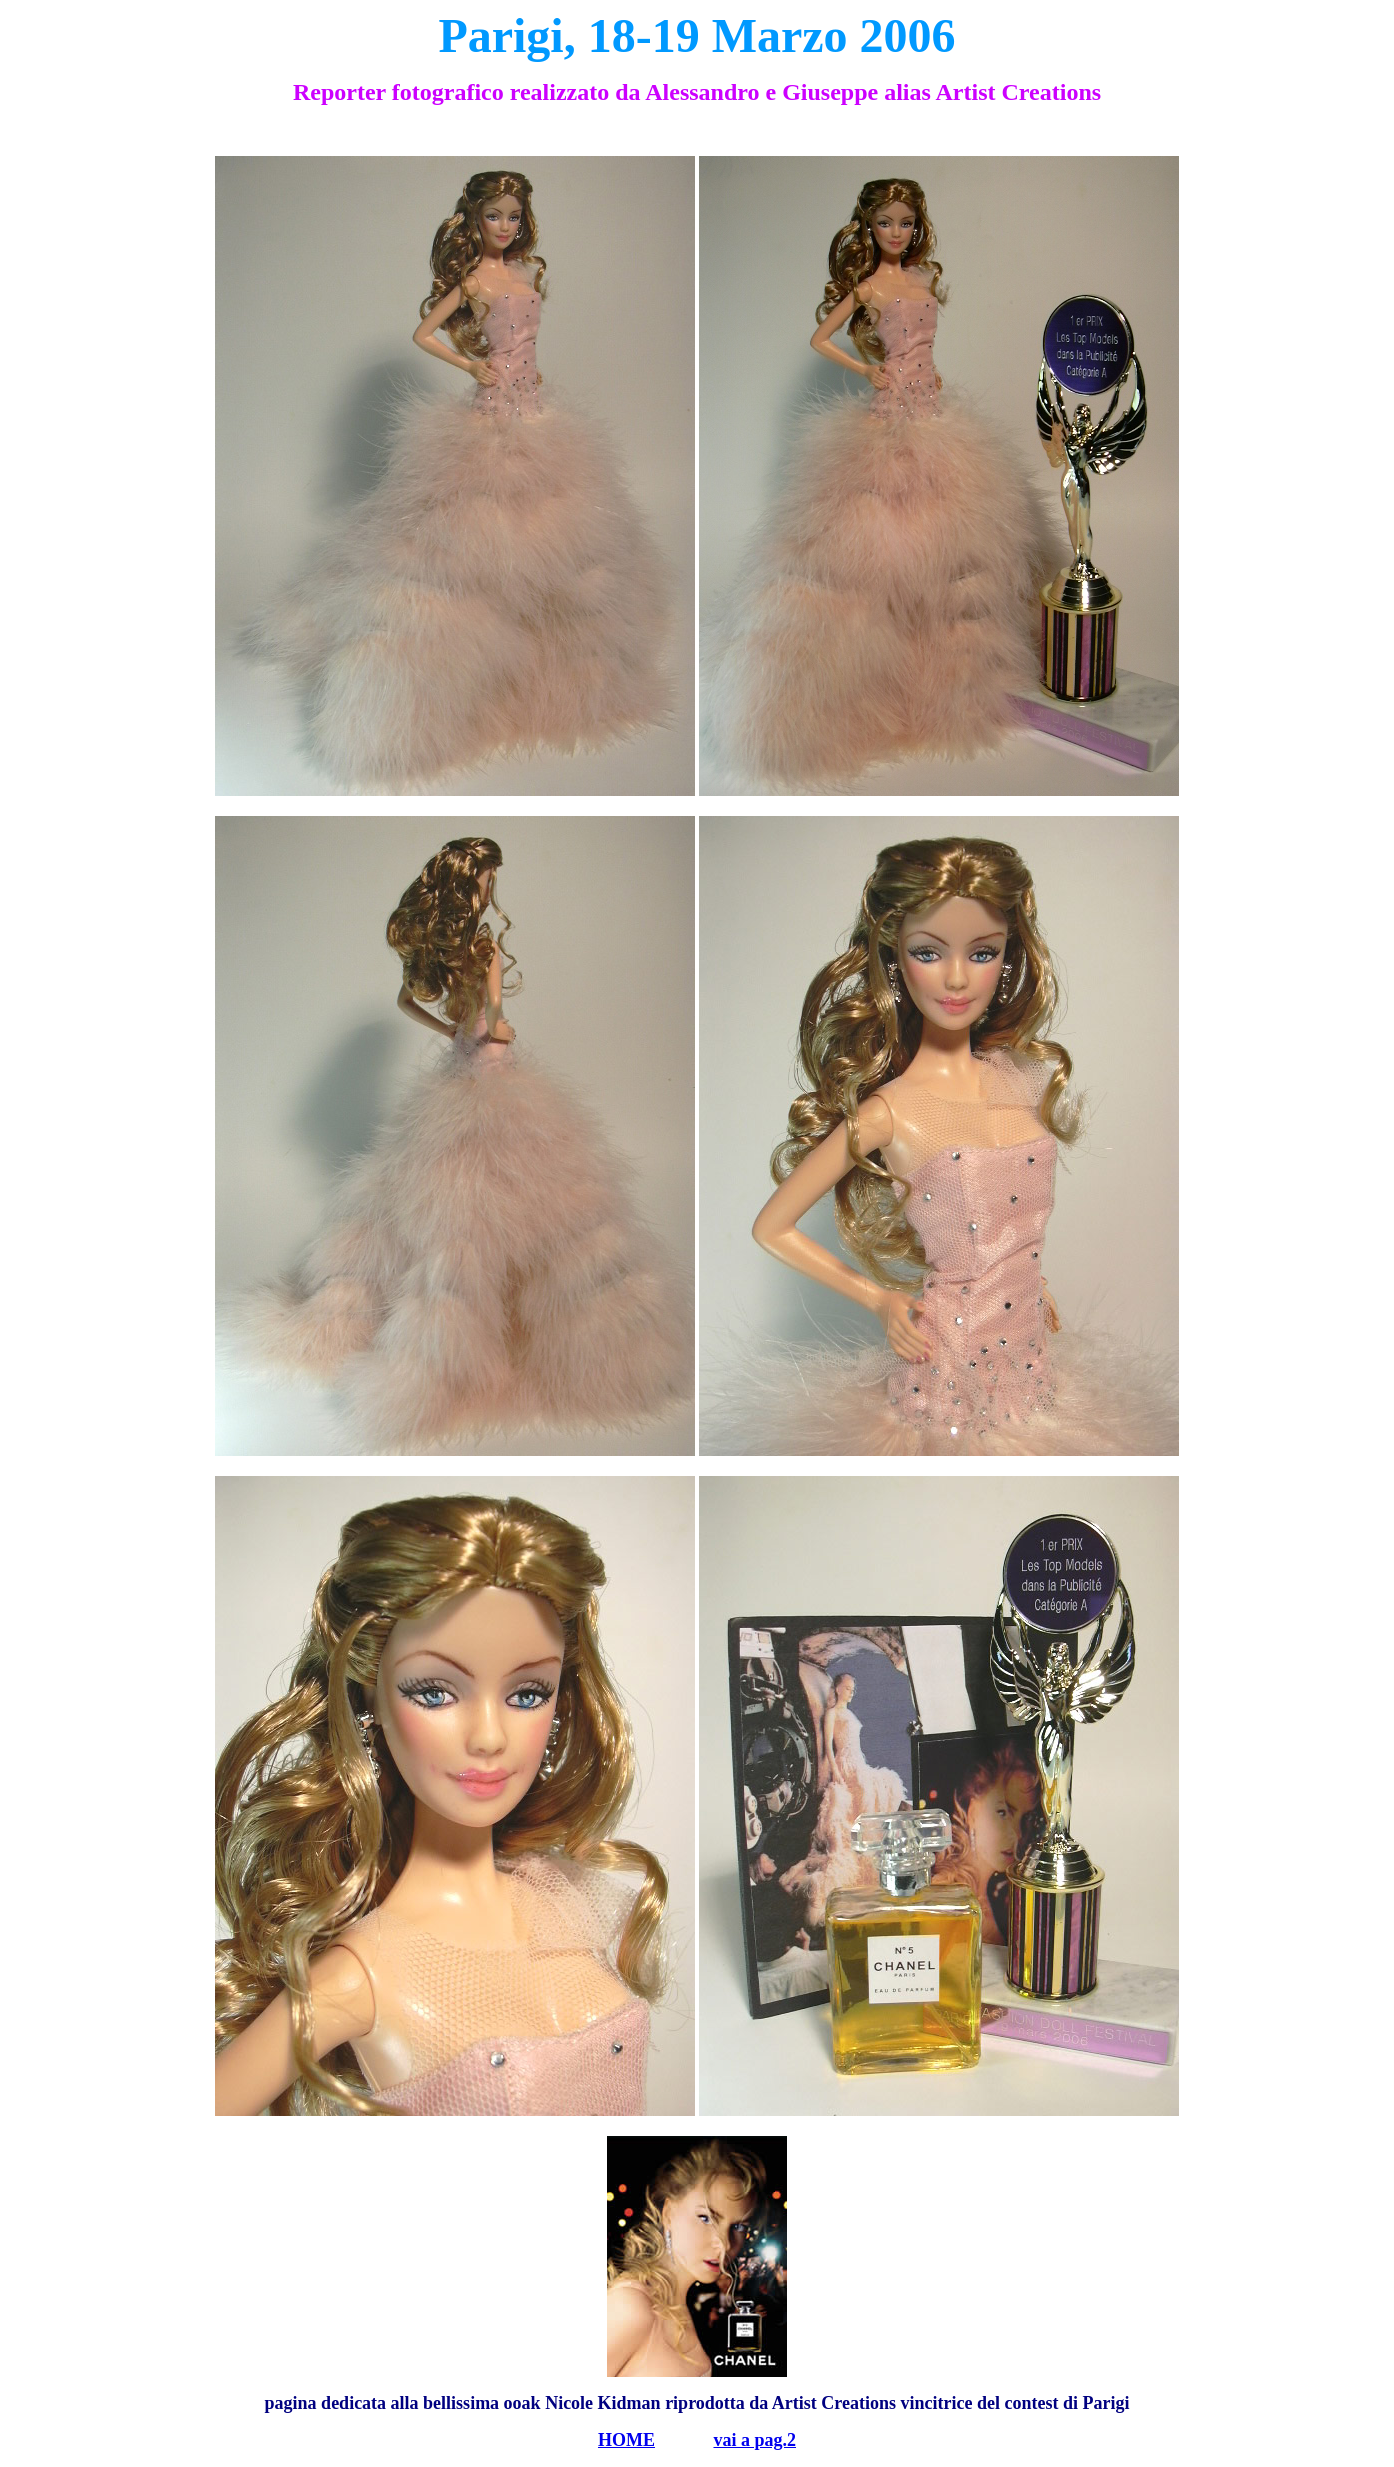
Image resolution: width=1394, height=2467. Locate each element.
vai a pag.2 (754, 2440)
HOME (626, 2440)
